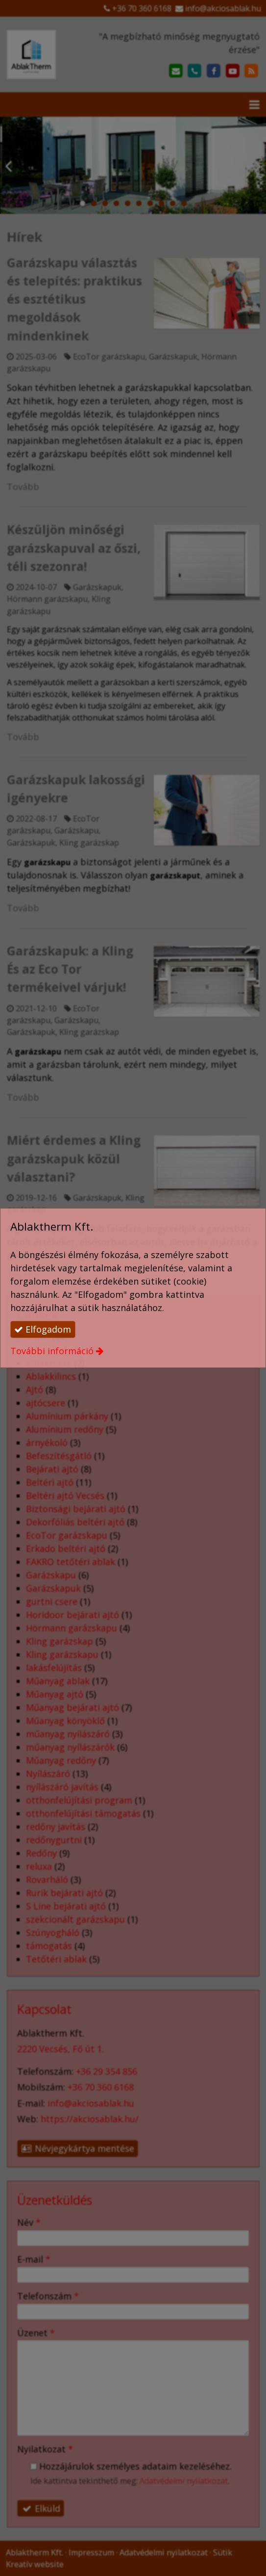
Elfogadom (42, 1329)
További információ (52, 1351)
